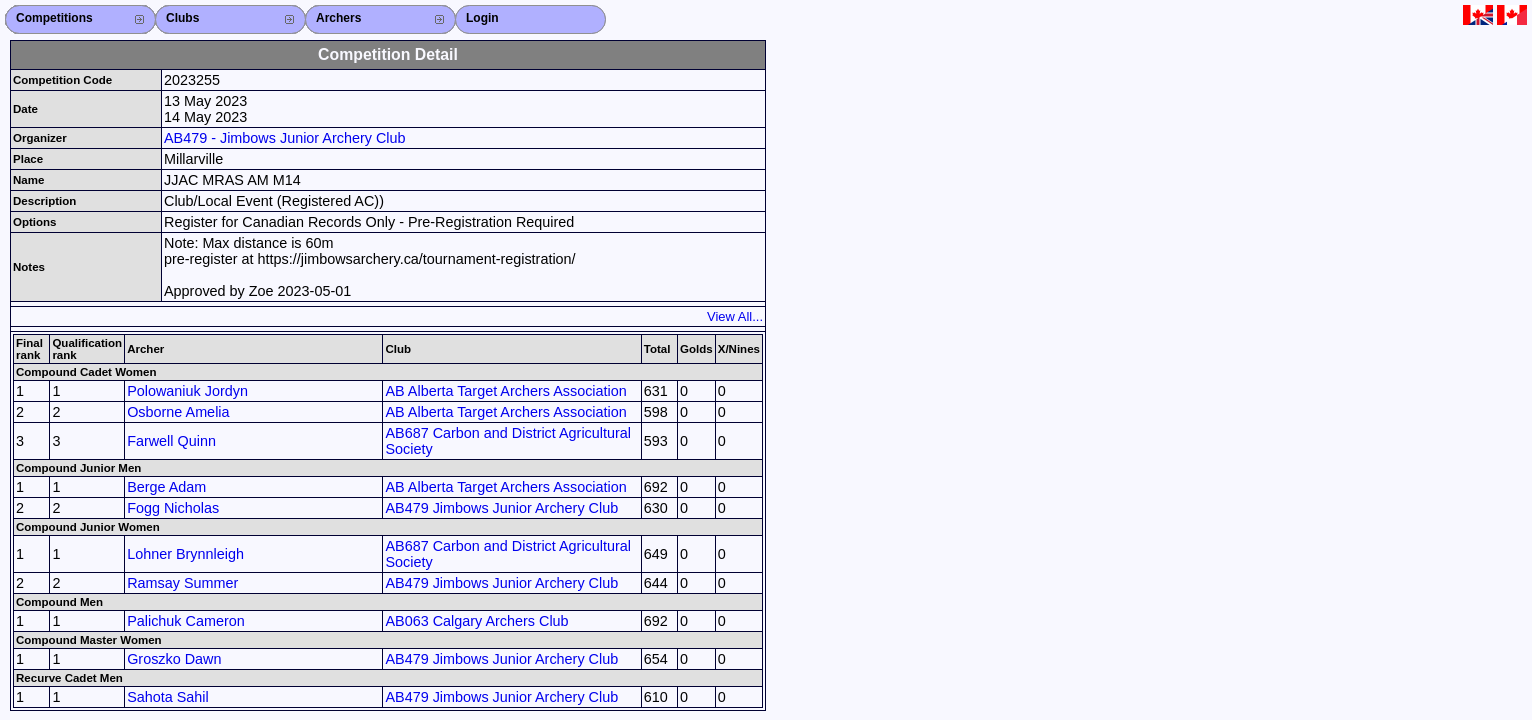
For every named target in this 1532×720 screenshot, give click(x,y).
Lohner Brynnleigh (185, 554)
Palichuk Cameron (186, 621)
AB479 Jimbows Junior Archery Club (501, 508)
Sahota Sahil (168, 697)
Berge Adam (166, 487)
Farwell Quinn (171, 441)
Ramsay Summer (182, 583)
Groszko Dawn (174, 659)
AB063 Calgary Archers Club (476, 621)
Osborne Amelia (178, 412)
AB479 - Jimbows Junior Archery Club (285, 138)
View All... (735, 316)
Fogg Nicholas (173, 508)
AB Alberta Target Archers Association (505, 391)
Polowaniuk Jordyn (187, 391)
